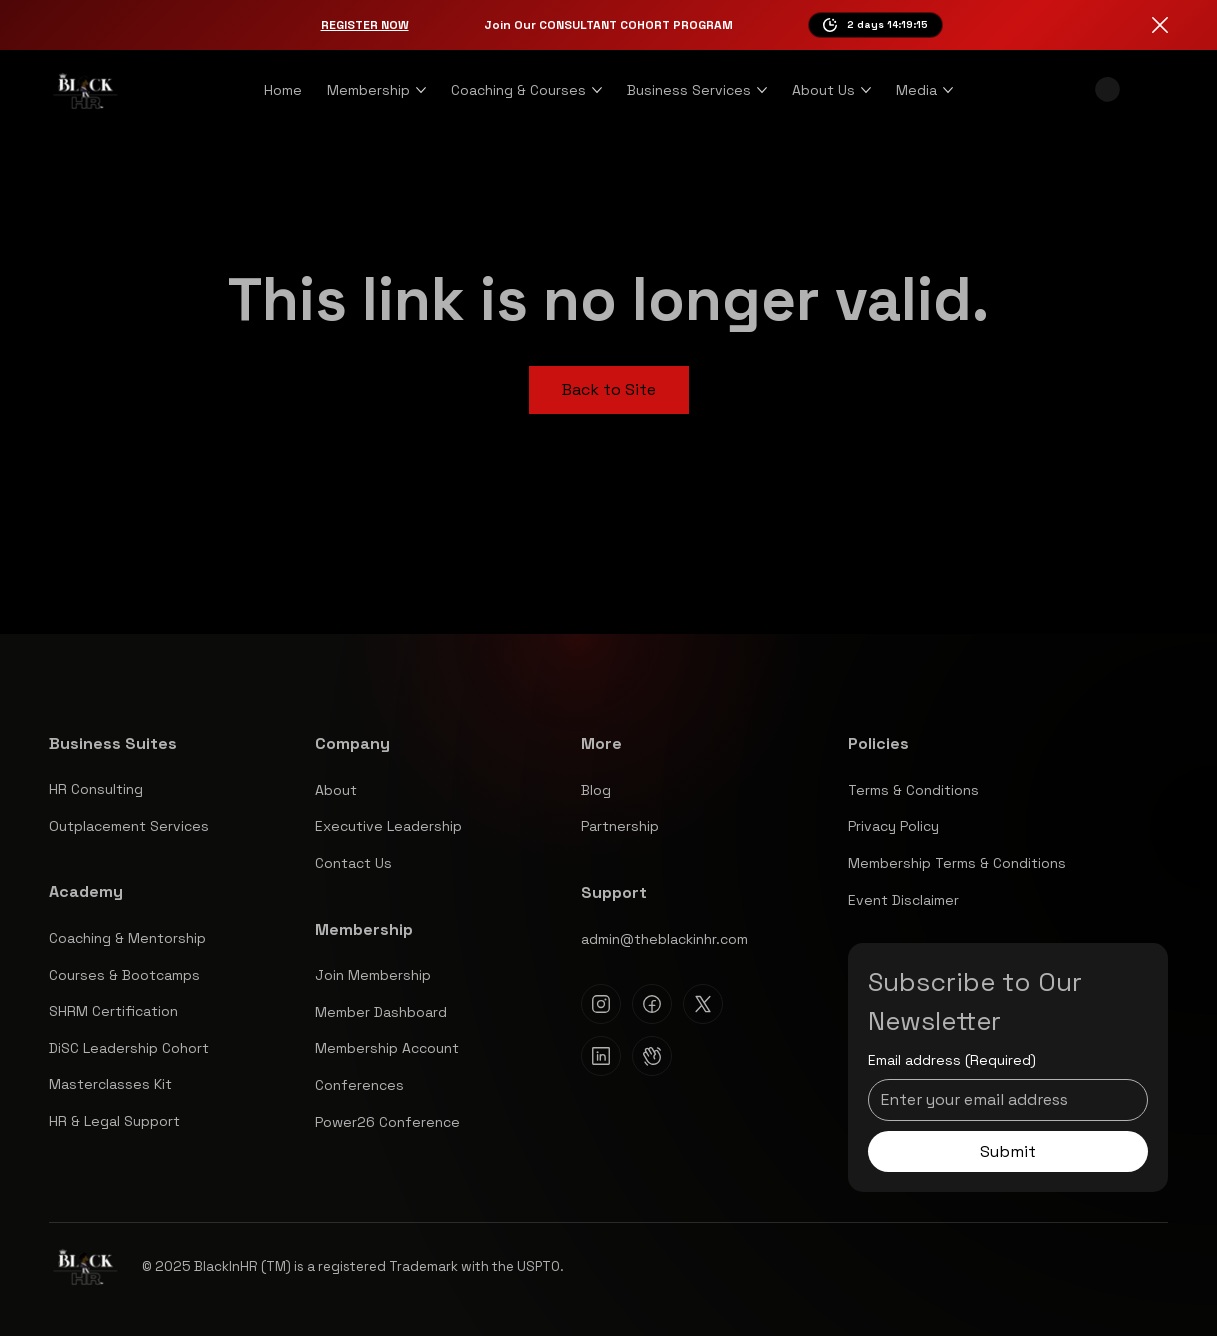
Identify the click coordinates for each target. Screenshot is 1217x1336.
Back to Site (609, 389)
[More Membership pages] (421, 90)
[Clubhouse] (652, 1056)
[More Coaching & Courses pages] (597, 90)
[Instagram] (601, 1004)
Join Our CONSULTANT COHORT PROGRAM (608, 25)
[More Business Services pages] (762, 90)
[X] (703, 1004)
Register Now (365, 25)
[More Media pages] (948, 90)
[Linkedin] (601, 1056)
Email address (952, 1061)
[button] (1107, 89)
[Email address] (1002, 1100)
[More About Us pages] (866, 90)
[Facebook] (652, 1004)
